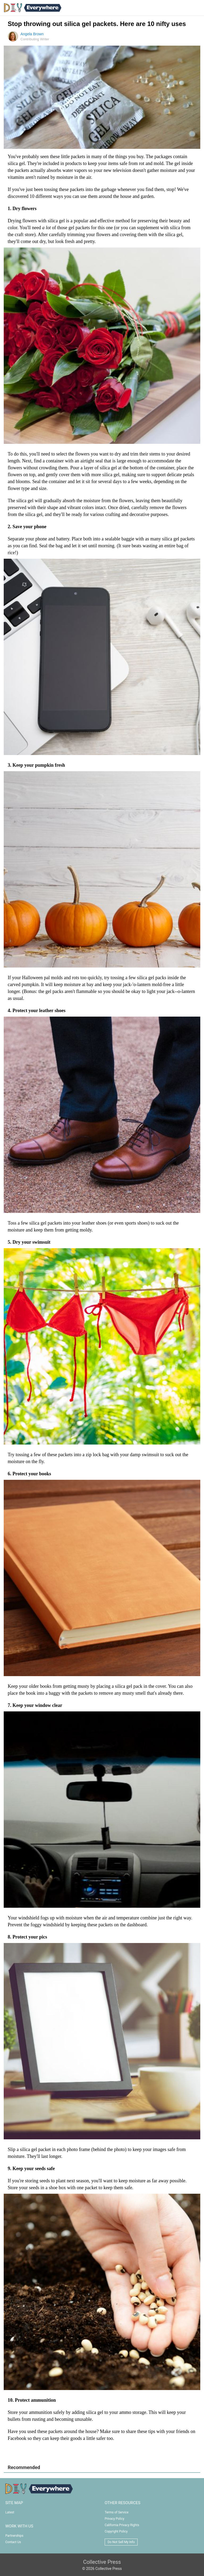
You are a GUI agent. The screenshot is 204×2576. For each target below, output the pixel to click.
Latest (9, 2512)
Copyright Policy (116, 2531)
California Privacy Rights (122, 2525)
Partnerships (14, 2536)
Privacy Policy (114, 2519)
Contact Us (13, 2542)
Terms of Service (117, 2512)
